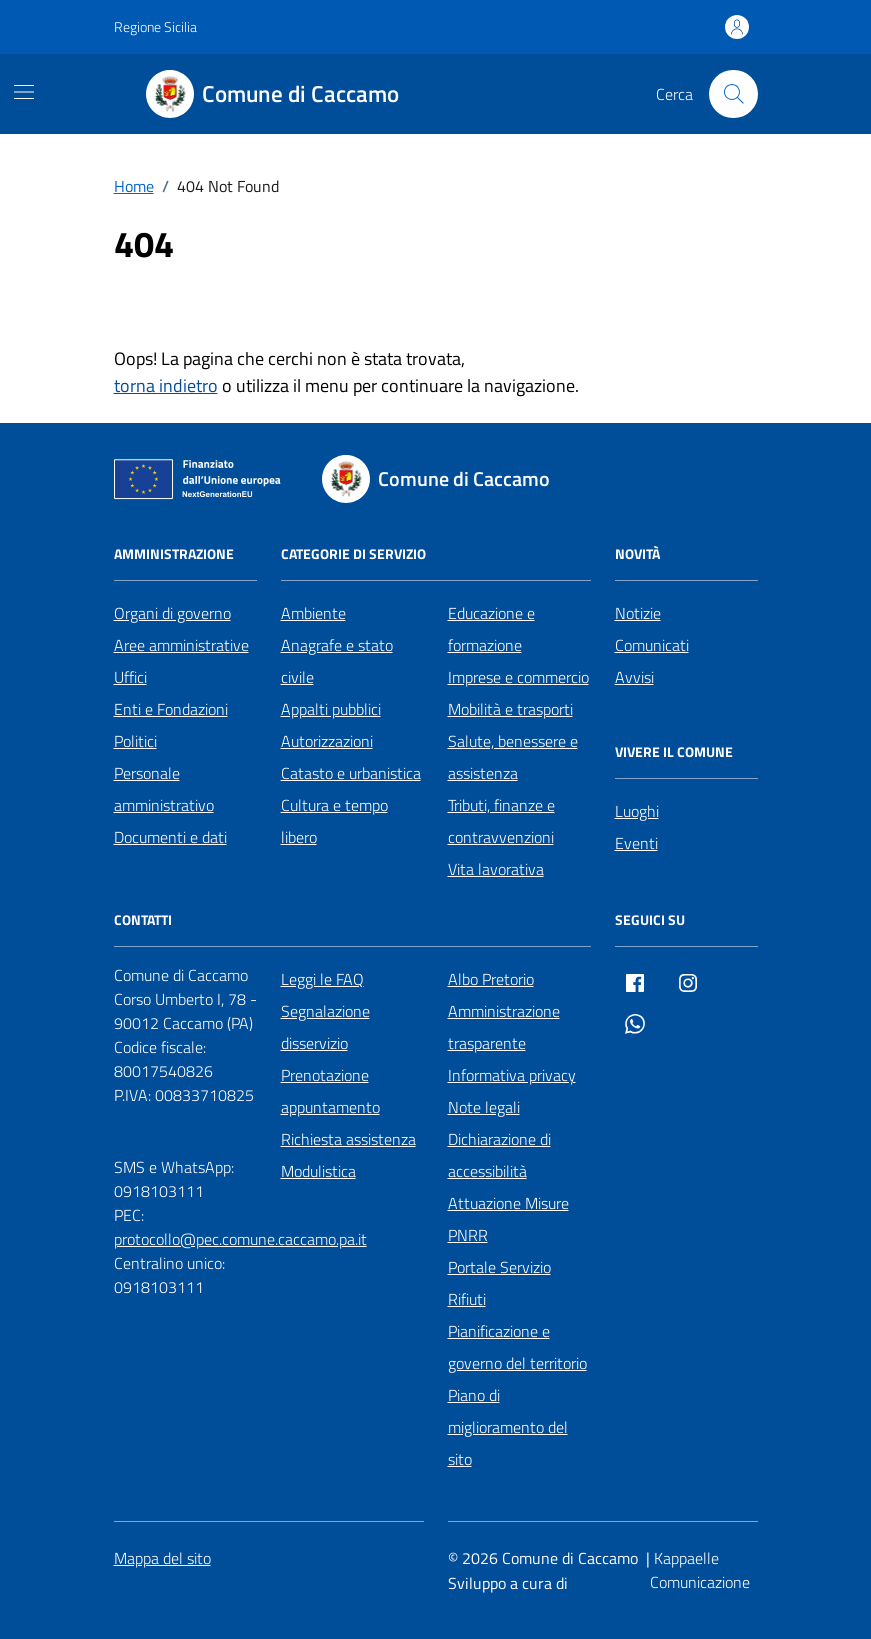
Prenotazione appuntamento (330, 1091)
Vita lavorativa (496, 869)
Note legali (484, 1107)
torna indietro (166, 385)
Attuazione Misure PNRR (508, 1219)
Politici (135, 741)
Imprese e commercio (518, 677)
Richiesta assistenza (348, 1139)
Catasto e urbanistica (351, 773)
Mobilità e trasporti (510, 709)
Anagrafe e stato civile (337, 661)
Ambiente (313, 613)
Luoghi (637, 811)
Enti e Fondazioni (171, 709)
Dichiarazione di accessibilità (499, 1155)
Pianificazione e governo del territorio (517, 1347)
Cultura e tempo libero (334, 821)
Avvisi (634, 677)
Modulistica (318, 1171)
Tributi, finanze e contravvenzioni (501, 821)
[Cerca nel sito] (733, 94)
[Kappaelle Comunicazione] (703, 1571)
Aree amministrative (181, 645)
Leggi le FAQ (322, 979)
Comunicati (652, 645)
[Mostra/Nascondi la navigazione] (24, 92)
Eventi (636, 843)
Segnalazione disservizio (325, 1027)
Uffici (130, 677)
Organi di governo (172, 613)
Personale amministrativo (164, 789)
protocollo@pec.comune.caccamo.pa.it (240, 1239)
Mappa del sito (162, 1558)
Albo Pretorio (491, 979)
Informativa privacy (512, 1075)
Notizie (638, 613)
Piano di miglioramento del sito (508, 1427)
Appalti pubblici (331, 709)
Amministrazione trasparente (504, 1027)
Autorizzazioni (327, 741)
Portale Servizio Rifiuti (499, 1283)
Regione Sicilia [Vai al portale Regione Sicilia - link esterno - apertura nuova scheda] (155, 26)
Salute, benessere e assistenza (513, 757)
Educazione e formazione (491, 629)
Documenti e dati (170, 837)
